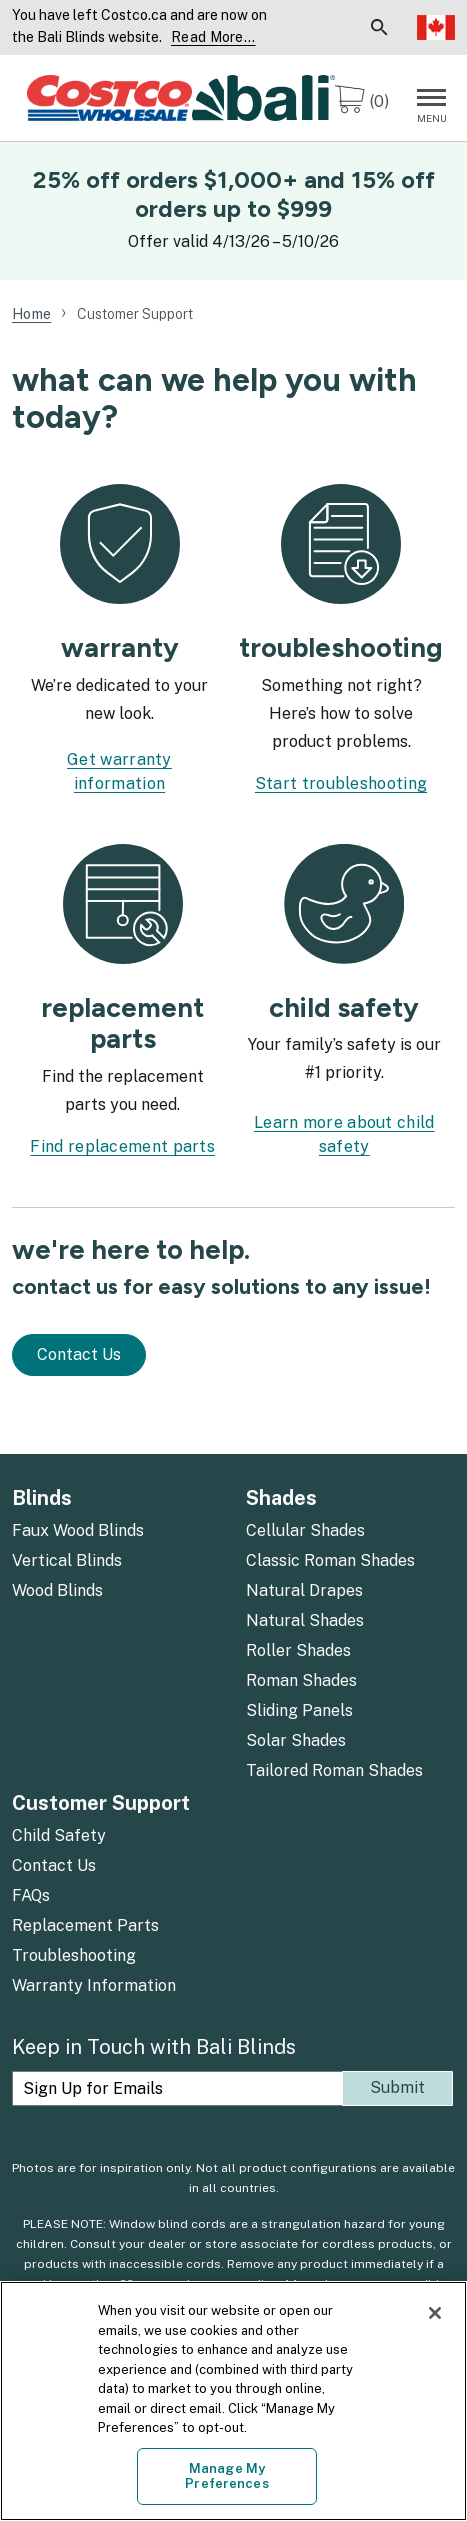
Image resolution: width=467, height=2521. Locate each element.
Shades (281, 1498)
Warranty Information (94, 1985)
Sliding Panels (299, 1710)
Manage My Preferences (226, 2476)
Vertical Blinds (67, 1560)
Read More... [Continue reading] (213, 37)
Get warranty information (119, 771)
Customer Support (101, 1803)
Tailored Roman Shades (334, 1770)
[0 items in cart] (362, 103)
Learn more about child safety (344, 1134)
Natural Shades (305, 1620)
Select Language (436, 27)
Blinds (42, 1498)
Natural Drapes (304, 1590)
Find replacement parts (122, 1146)
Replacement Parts (85, 1925)
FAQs (31, 1895)
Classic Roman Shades (330, 1560)
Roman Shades (301, 1680)
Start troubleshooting (341, 783)
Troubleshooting (74, 1955)
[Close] (435, 2313)
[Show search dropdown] (379, 27)
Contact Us (79, 1354)
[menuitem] (299, 27)
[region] (233, 2401)
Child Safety (59, 1835)
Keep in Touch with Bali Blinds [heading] (154, 2047)
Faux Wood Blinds (78, 1530)
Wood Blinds (57, 1590)
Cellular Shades (305, 1530)
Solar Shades (296, 1740)
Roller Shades (298, 1650)
